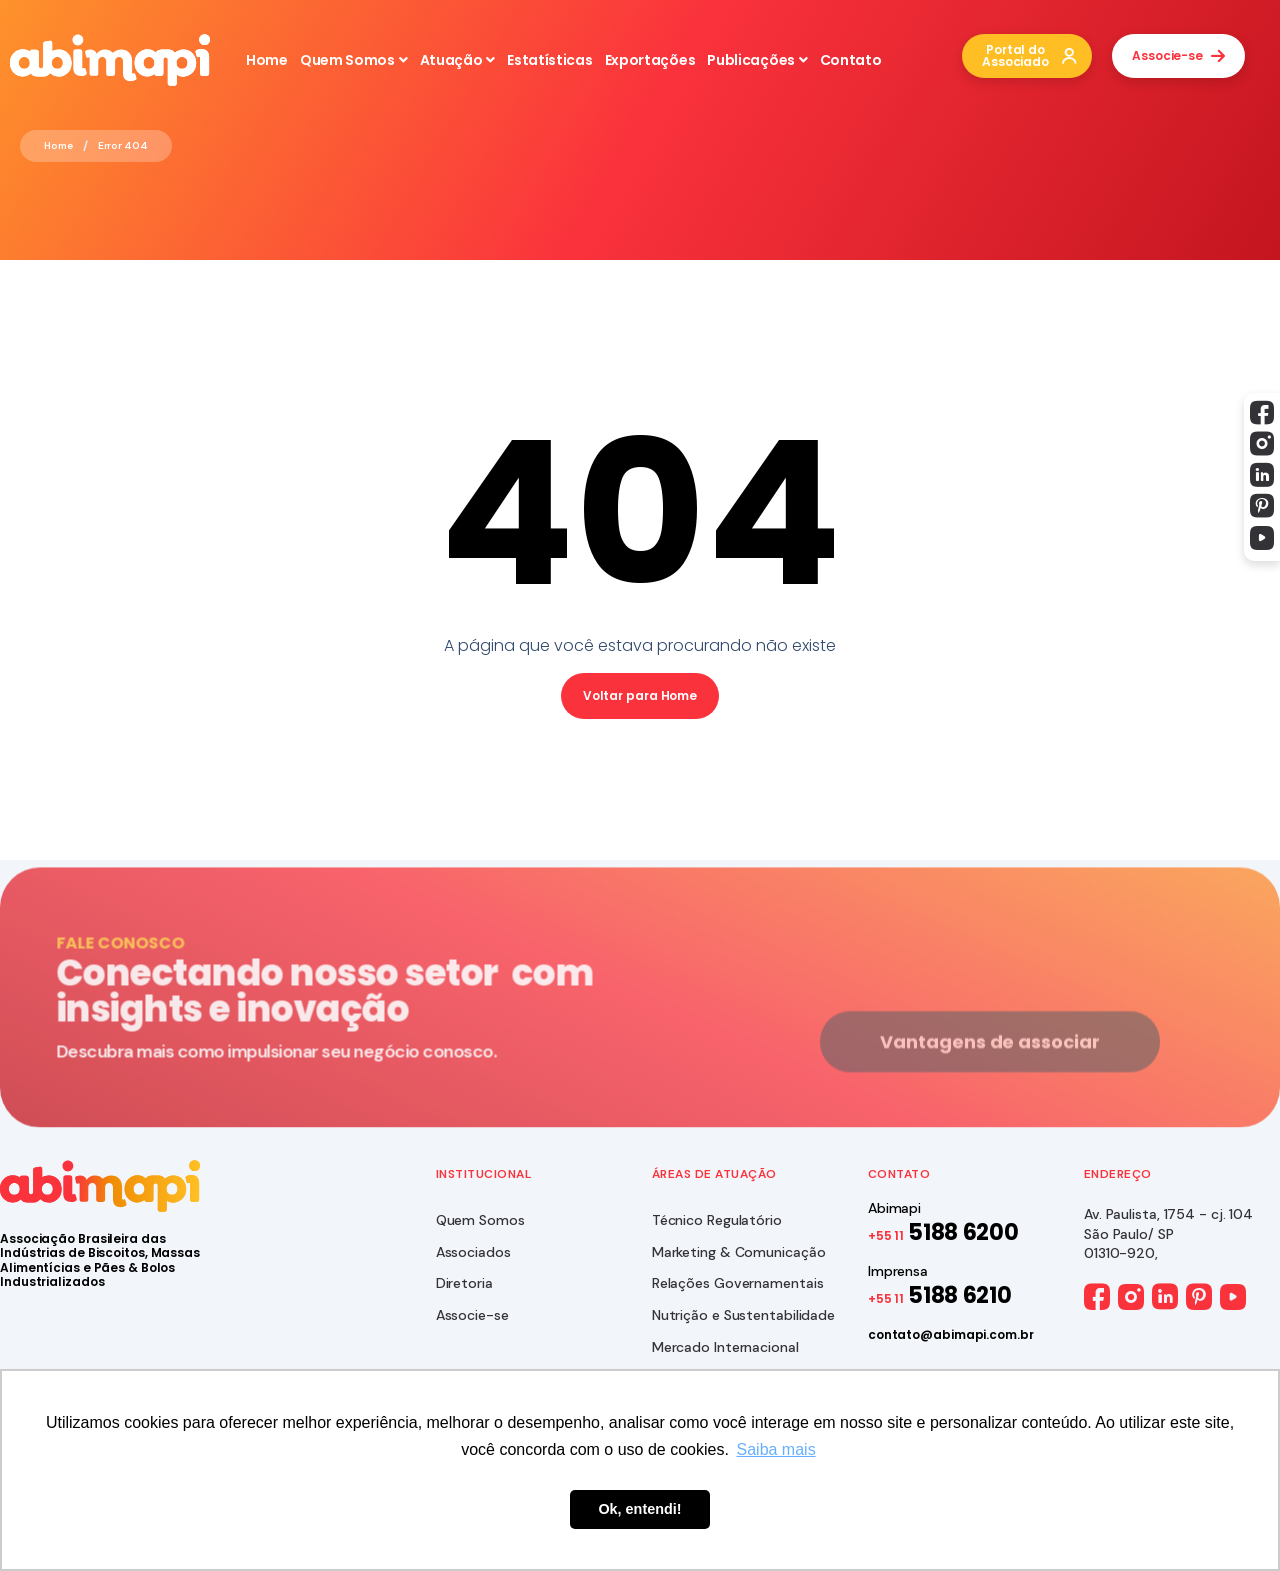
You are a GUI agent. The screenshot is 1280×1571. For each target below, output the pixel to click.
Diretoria (464, 1283)
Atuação (458, 60)
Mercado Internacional (725, 1347)
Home (267, 60)
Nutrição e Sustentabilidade (743, 1315)
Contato (851, 60)
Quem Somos (354, 60)
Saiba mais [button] (776, 1449)
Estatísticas (549, 60)
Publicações (757, 60)
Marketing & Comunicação (739, 1252)
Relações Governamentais (738, 1283)
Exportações (650, 60)
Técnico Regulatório (717, 1220)
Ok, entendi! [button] (639, 1509)
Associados (473, 1252)
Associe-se (472, 1315)
